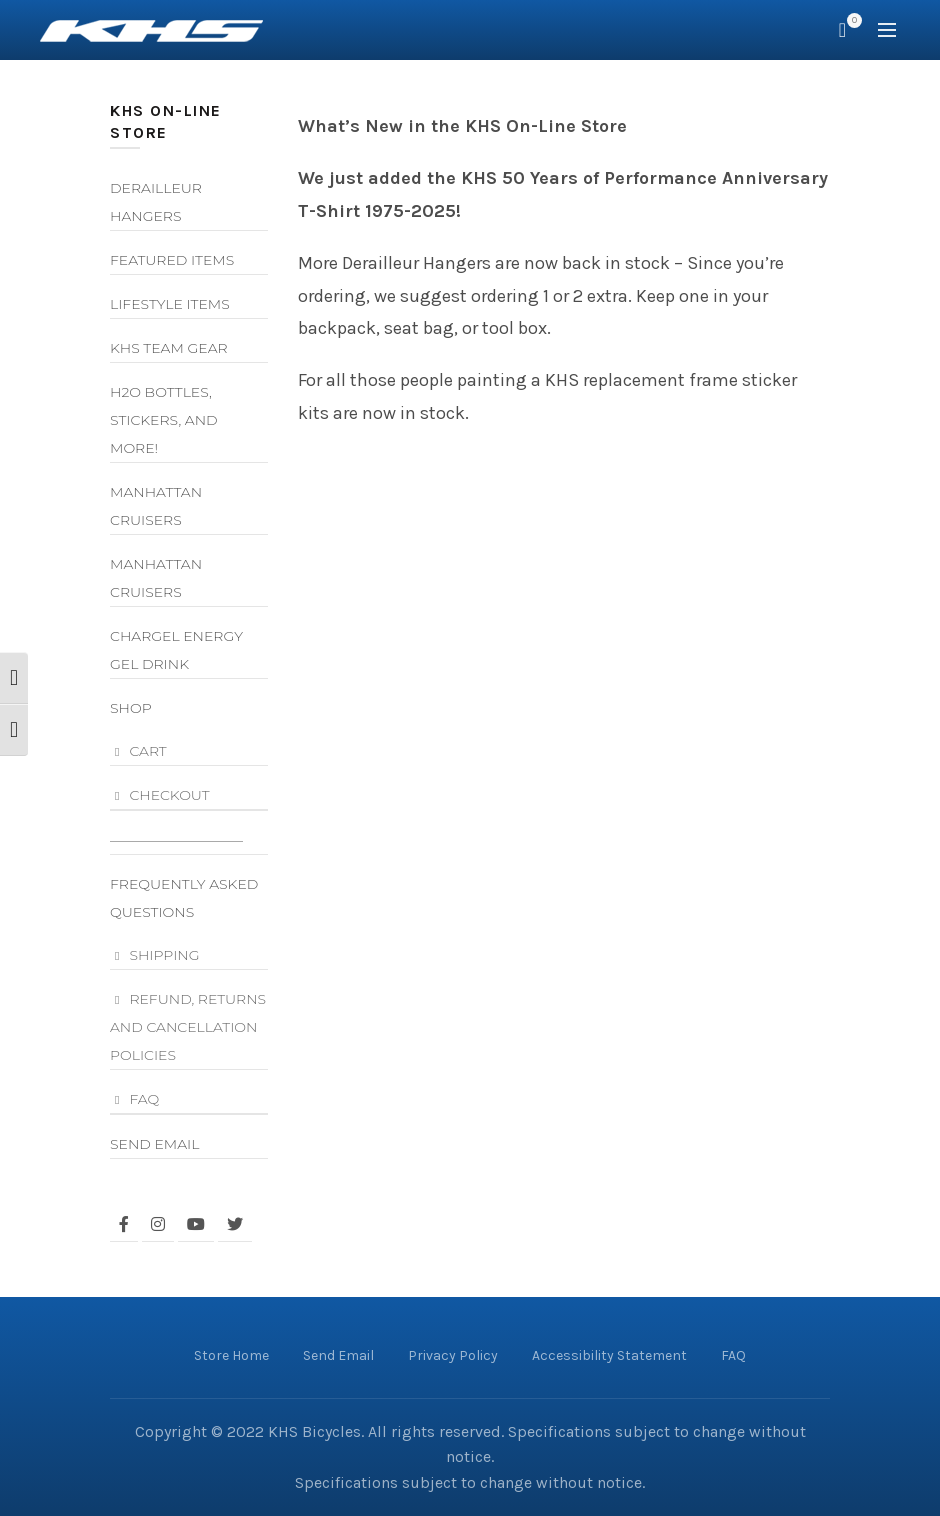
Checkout (169, 795)
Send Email (154, 1144)
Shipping (164, 955)
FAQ (144, 1099)
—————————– (176, 840)
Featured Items (172, 260)
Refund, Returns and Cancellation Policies (188, 1027)
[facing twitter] (235, 1224)
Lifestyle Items (170, 304)
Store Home (231, 1355)
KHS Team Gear (169, 348)
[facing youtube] (196, 1224)
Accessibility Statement (609, 1355)
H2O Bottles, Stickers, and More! (164, 420)
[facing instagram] (158, 1224)
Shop (131, 708)
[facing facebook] (124, 1224)
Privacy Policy (453, 1355)
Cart (147, 751)
